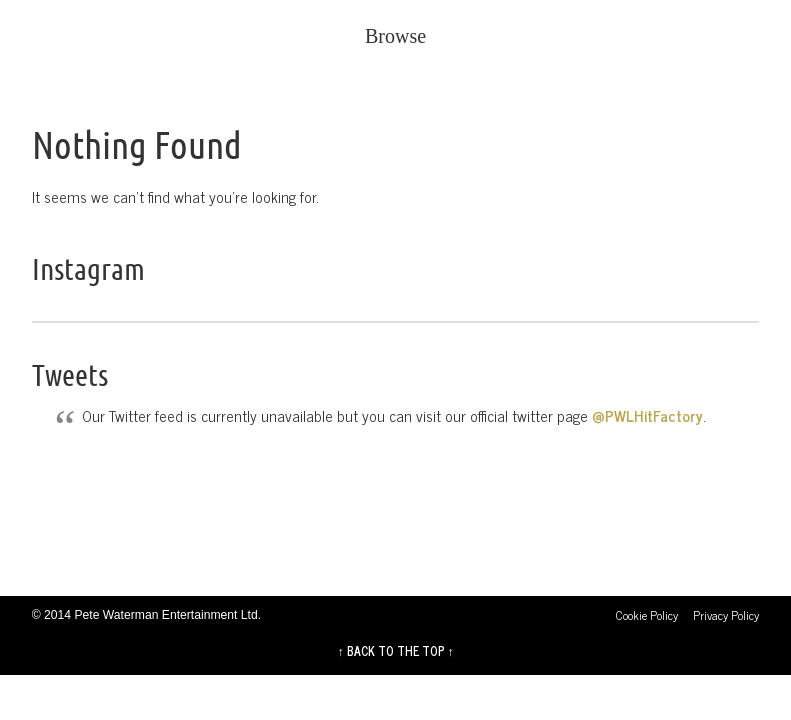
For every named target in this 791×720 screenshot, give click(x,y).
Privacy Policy (726, 615)
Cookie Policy (647, 615)
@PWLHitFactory (647, 415)
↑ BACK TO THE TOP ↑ (395, 651)
